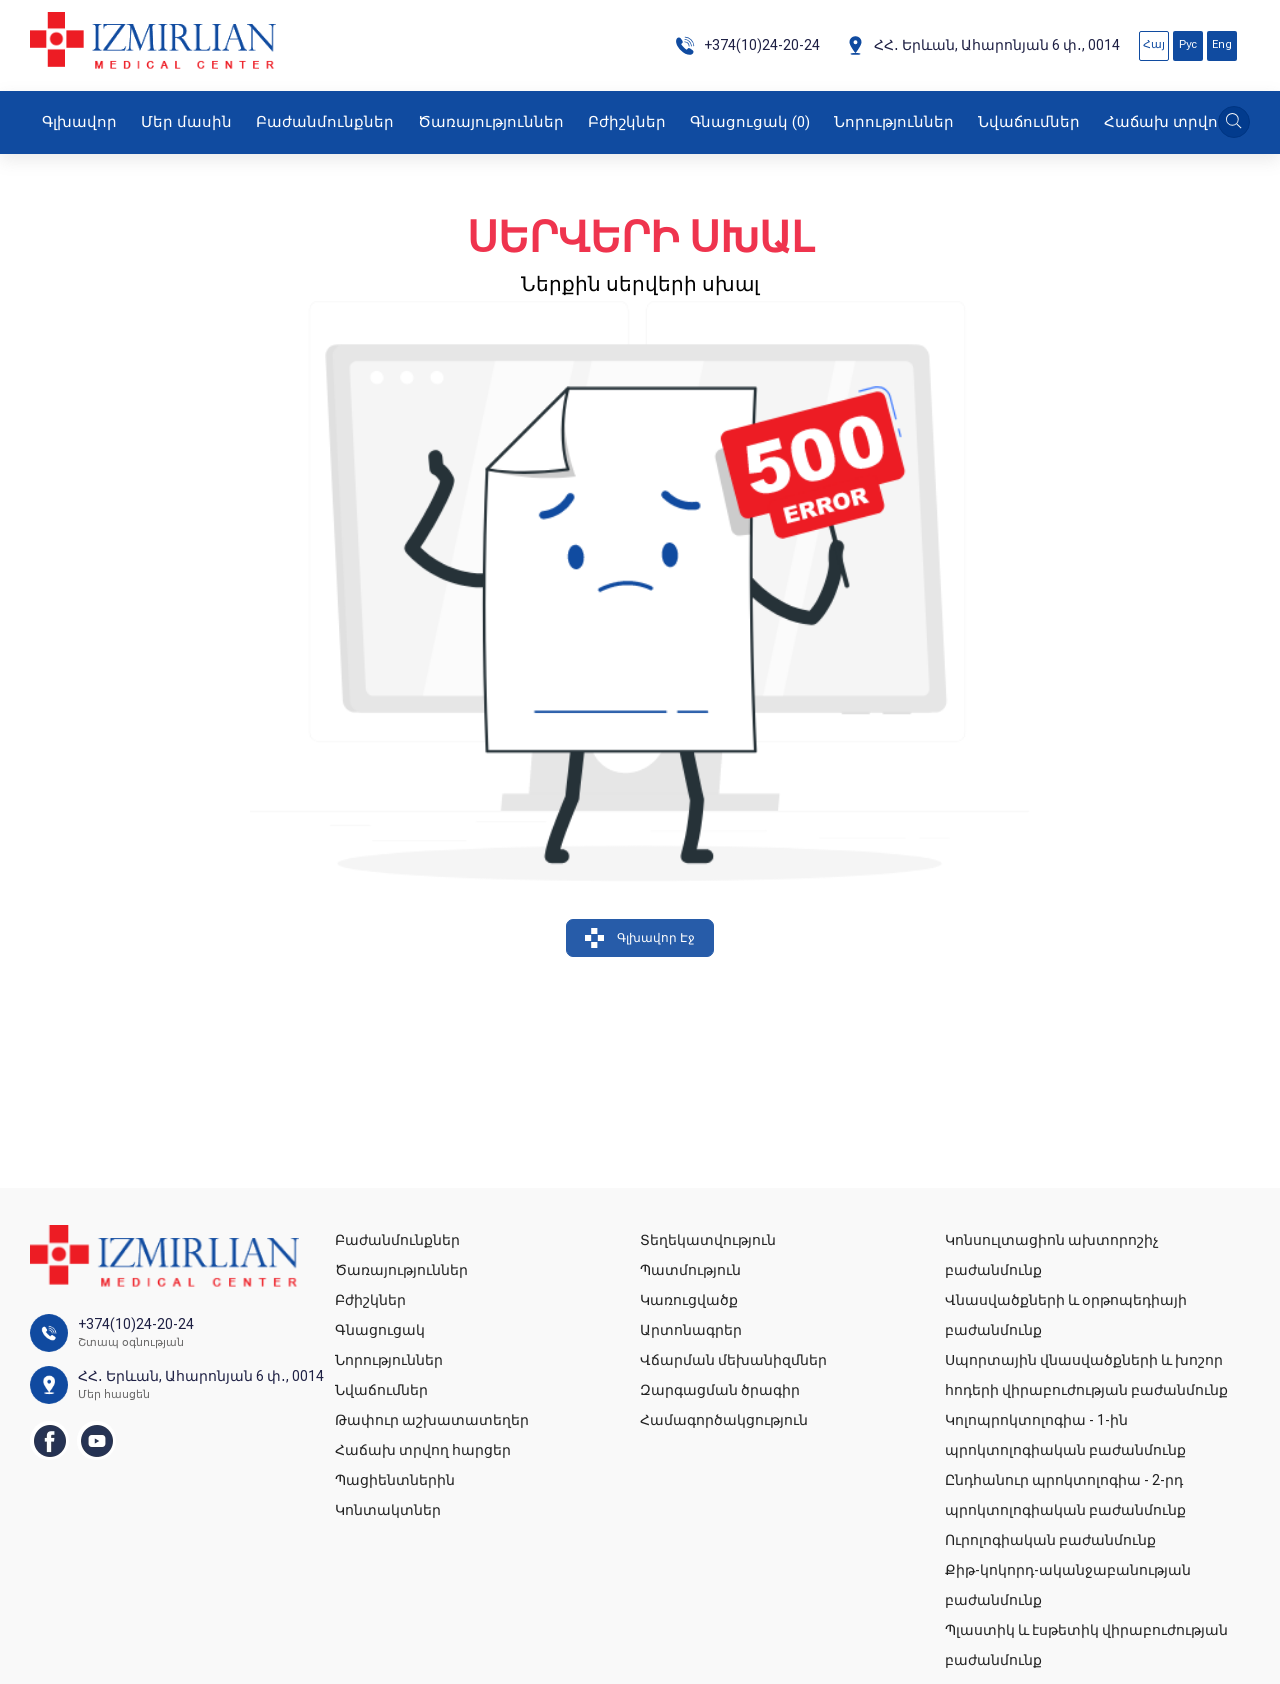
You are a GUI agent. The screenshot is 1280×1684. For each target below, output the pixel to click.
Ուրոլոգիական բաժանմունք (1050, 1540)
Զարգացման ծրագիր (720, 1390)
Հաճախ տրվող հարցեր (423, 1450)
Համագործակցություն (724, 1420)
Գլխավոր (79, 122)
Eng (1222, 44)
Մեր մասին (186, 122)
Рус (1188, 44)
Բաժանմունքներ (325, 122)
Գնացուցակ (750, 122)
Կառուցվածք (689, 1300)
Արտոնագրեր (691, 1330)
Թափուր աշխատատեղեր (432, 1420)
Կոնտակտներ (388, 1510)
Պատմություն (690, 1270)
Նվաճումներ (1029, 122)
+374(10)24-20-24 (747, 45)
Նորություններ (894, 122)
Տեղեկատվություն (708, 1240)
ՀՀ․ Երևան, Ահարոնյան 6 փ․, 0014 (982, 45)
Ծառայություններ (491, 122)
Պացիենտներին (395, 1480)
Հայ (1154, 44)
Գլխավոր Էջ (640, 938)
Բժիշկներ (627, 122)
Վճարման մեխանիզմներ (733, 1360)
